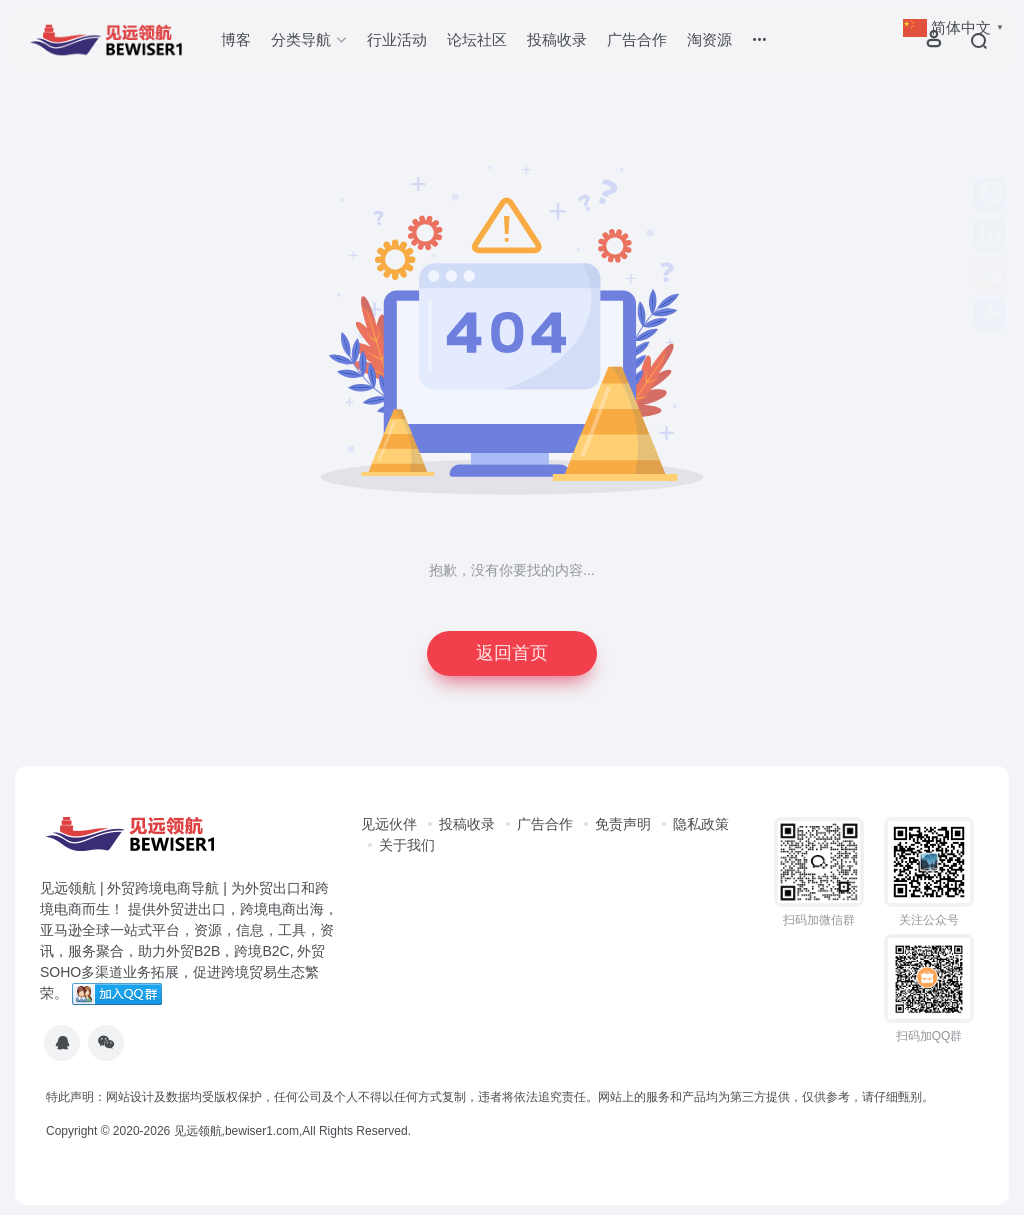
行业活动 (397, 39)
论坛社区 (477, 39)
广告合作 (637, 39)
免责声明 (623, 824)
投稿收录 (557, 39)
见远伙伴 (389, 824)
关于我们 (407, 845)
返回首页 (512, 653)
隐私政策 (701, 824)
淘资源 (709, 39)
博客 (236, 39)
